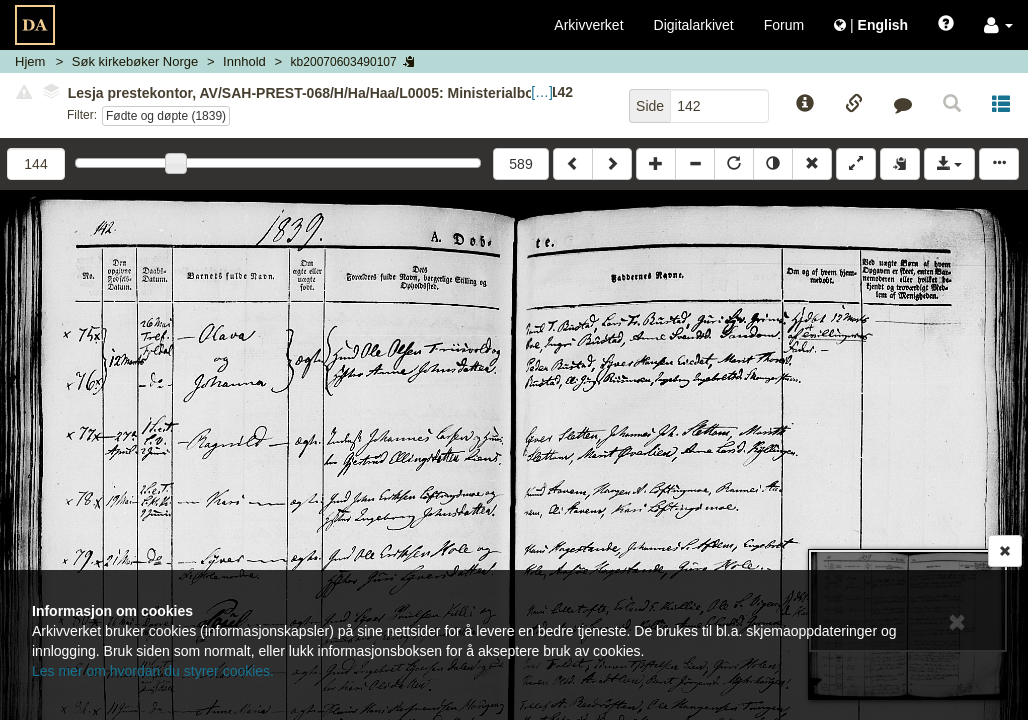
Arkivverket (588, 25)
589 (520, 164)
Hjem (30, 61)
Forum (784, 25)
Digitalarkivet (694, 25)
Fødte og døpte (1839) (166, 116)
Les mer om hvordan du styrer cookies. (153, 671)
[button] (998, 25)
